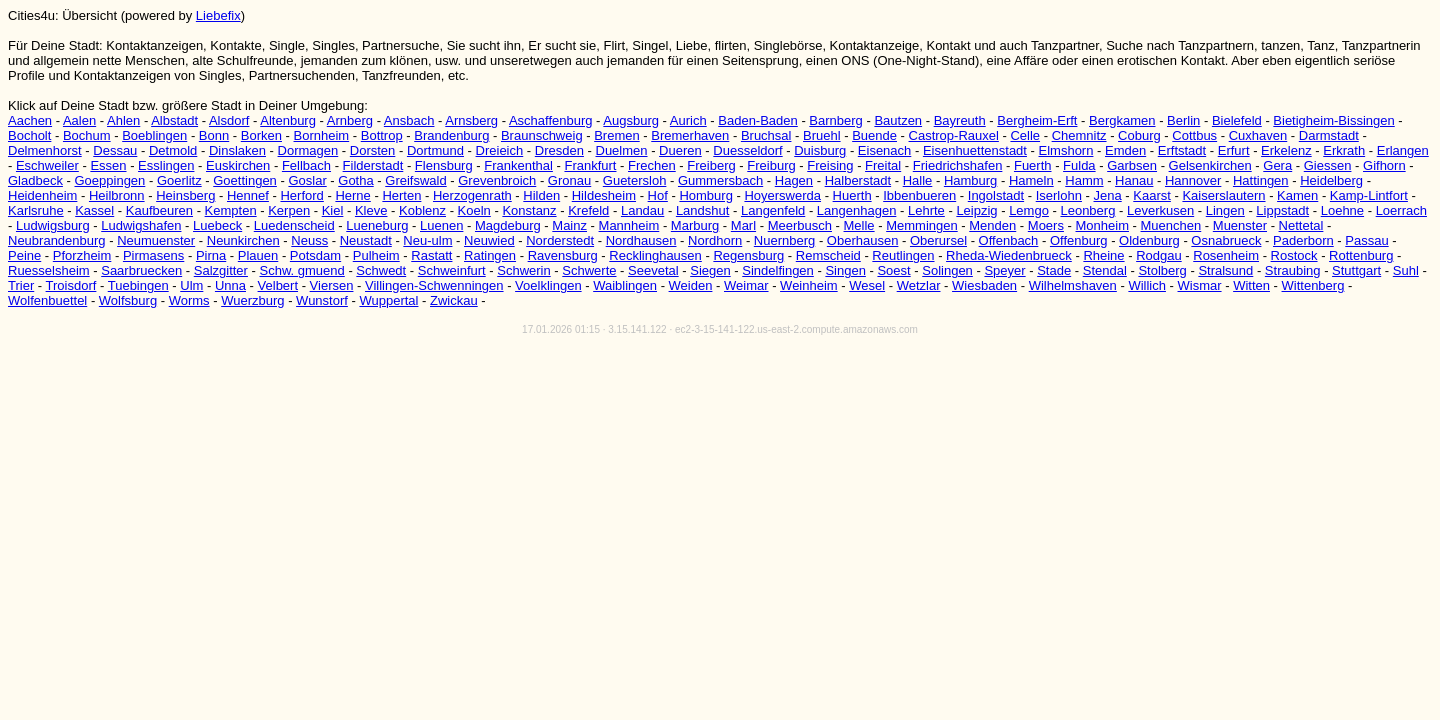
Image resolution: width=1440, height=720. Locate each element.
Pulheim (376, 255)
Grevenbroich (497, 180)
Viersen (332, 285)
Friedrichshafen (958, 165)
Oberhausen (863, 240)
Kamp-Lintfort (1369, 195)
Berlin (1183, 120)
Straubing (1293, 270)
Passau (1366, 240)
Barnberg (835, 120)
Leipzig (976, 210)
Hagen (794, 180)
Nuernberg (784, 240)
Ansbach (409, 120)
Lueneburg (377, 225)
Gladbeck (35, 180)
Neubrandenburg (57, 240)
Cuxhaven (1258, 135)
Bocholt (29, 135)
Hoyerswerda (782, 195)
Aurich (688, 120)
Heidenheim (42, 195)
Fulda (1079, 165)
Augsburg (631, 120)
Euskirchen (238, 165)
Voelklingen (548, 285)
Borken (261, 135)
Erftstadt (1182, 150)
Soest (893, 270)
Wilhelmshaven (1073, 285)
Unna (230, 285)
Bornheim (322, 135)
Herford (301, 195)
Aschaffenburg (551, 120)
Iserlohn (1059, 195)
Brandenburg (451, 135)
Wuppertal (388, 300)
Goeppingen (109, 180)
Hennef (248, 195)
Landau (642, 210)
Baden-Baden (758, 120)
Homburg (705, 195)
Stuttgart (1356, 270)
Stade (1054, 270)
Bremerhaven (690, 135)
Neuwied (489, 240)
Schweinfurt (452, 270)
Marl (743, 225)
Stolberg (1162, 270)
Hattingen (1261, 180)
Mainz (569, 225)
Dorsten (373, 150)
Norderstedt (560, 240)
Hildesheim (604, 195)
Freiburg (771, 165)
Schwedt (381, 270)
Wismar (1200, 285)
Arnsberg (471, 120)
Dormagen (308, 150)
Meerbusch (800, 225)
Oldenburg (1149, 240)
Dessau (115, 150)
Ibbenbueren (919, 195)
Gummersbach (720, 180)
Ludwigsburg (53, 225)
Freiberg (711, 165)
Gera (1277, 165)
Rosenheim (1226, 255)
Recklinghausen (655, 255)
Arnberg (350, 120)
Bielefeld (1237, 120)
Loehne (1342, 210)
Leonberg (1087, 210)
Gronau (569, 180)
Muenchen (1171, 225)
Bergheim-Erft (1037, 120)
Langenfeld (773, 210)
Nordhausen (641, 240)
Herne (352, 195)
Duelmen (622, 150)
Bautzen (898, 120)
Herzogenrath (472, 195)
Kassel (94, 210)
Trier (21, 285)
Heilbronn (117, 195)
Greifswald (415, 180)
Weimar (746, 285)
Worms (189, 300)
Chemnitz (1079, 135)
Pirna (211, 255)
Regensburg (748, 255)
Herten (401, 195)
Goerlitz (179, 180)
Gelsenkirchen (1210, 165)
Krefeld (588, 210)
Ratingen (490, 255)
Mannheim (629, 225)
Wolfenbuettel (47, 300)
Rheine (1103, 255)
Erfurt (1234, 150)
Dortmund (435, 150)
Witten (1251, 285)
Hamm (1084, 180)
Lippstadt (1282, 210)
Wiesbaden (984, 285)
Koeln (474, 210)
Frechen (652, 165)
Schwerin (523, 270)
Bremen (617, 135)
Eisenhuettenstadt (975, 150)
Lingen (1225, 210)
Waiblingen (625, 285)
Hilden (541, 195)
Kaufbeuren (159, 210)
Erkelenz (1286, 150)
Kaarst (1152, 195)
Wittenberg (1313, 285)
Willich (1147, 285)
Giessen (1328, 165)
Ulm (191, 285)
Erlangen (1403, 150)
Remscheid (828, 255)
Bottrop (382, 135)
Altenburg (288, 120)
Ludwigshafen (141, 225)
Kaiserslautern (1223, 195)
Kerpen (289, 210)
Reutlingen (903, 255)
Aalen (79, 120)
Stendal (1105, 270)
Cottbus (1194, 135)
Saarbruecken (141, 270)
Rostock (1294, 255)
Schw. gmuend (302, 270)
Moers (1046, 225)
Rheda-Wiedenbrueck (1009, 255)
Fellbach (306, 165)
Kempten (231, 210)
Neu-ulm (427, 240)
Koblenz (422, 210)
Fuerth (1033, 165)
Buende (874, 135)
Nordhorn (715, 240)
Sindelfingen (778, 270)
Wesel (867, 285)
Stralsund (1225, 270)
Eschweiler (47, 165)
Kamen (1297, 195)
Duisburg (820, 150)
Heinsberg (185, 195)
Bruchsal (766, 135)
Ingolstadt (996, 195)
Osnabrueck (1226, 240)
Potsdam (315, 255)
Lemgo (1029, 210)
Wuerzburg (252, 300)
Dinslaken (237, 150)
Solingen (947, 270)
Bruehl (822, 135)
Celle (1025, 135)
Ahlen (123, 120)
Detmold (173, 150)
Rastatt (431, 255)
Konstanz (529, 210)
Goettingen (245, 180)
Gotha (355, 180)
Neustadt (366, 240)
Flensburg (444, 165)
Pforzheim (82, 255)
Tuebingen (138, 285)
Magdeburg (508, 225)
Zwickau (454, 300)
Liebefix (218, 15)
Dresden (559, 150)
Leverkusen (1160, 210)
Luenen (441, 225)
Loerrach (1401, 210)
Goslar (307, 180)
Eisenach (884, 150)
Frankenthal (518, 165)
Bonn (214, 135)
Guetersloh (635, 180)
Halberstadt (858, 180)
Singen (845, 270)
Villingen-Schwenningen (434, 285)
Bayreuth (960, 120)
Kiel (333, 210)
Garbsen (1132, 165)
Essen (108, 165)
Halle (918, 180)
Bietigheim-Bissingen (1333, 120)
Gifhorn (1384, 165)
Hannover (1193, 180)
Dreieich (500, 150)
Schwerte (589, 270)
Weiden (691, 285)
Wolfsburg (128, 300)
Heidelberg (1331, 180)
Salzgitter (221, 270)
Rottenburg (1361, 255)
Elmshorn (1066, 150)
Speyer (1004, 270)
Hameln (1031, 180)
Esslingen (166, 165)
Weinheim (809, 285)
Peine (24, 255)
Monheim (1102, 225)
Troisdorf (71, 285)
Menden (992, 225)
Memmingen (922, 225)
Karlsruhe (36, 210)
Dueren (680, 150)
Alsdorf (229, 120)
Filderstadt (373, 165)
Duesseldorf (747, 150)
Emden (1125, 150)
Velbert (278, 285)
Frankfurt (590, 165)
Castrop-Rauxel (954, 135)
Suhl (1406, 270)
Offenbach (1009, 240)
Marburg (695, 225)
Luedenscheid (294, 225)
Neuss (309, 240)
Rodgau (1159, 255)
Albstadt (174, 120)
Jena (1108, 195)
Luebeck (217, 225)
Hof (658, 195)
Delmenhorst (45, 150)
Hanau (1134, 180)
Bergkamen (1122, 120)
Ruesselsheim (49, 270)
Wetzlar (919, 285)
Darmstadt (1329, 135)
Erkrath (1344, 150)
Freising (830, 165)
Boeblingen (154, 135)
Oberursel (938, 240)
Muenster (1240, 225)
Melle (859, 225)
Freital (883, 165)
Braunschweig (542, 135)
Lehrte (926, 210)
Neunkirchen (243, 240)
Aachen (30, 120)
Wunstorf (322, 300)
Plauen (258, 255)
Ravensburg (563, 255)
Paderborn (1303, 240)
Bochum (87, 135)
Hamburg (970, 180)
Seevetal (653, 270)
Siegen (710, 270)
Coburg (1139, 135)
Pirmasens (153, 255)
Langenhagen (857, 210)
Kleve (371, 210)
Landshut (703, 210)
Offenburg (1079, 240)
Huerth (852, 195)
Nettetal (1301, 225)
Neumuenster (156, 240)
